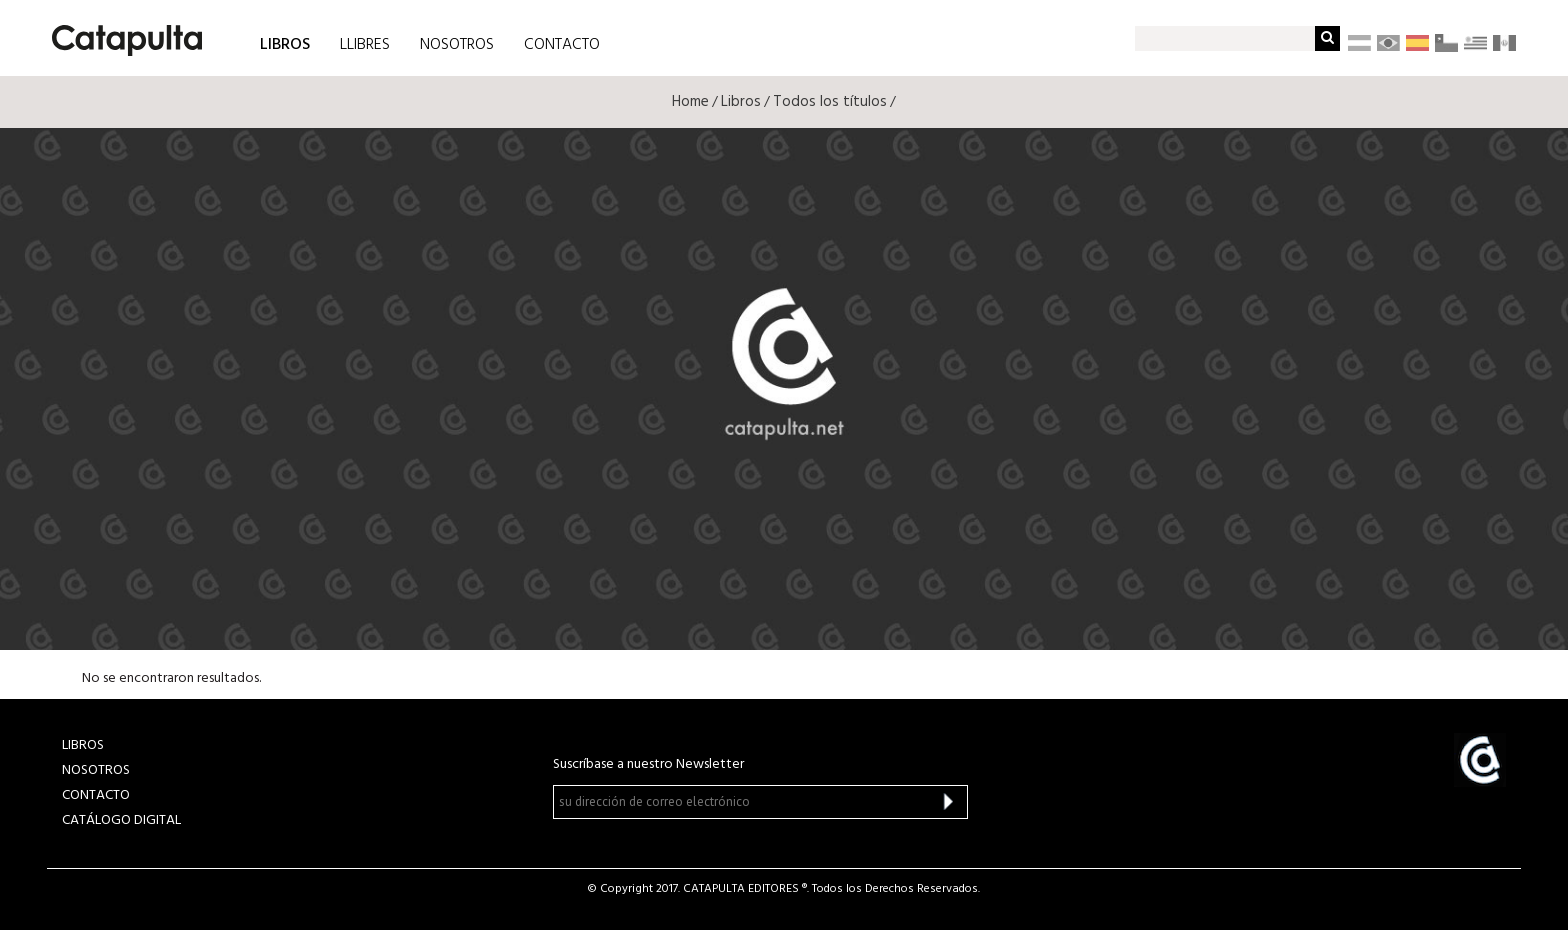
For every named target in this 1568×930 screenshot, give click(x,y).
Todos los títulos (830, 102)
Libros (741, 102)
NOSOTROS (457, 45)
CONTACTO (562, 45)
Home (690, 102)
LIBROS (285, 43)
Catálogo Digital (121, 820)
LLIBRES (365, 45)
